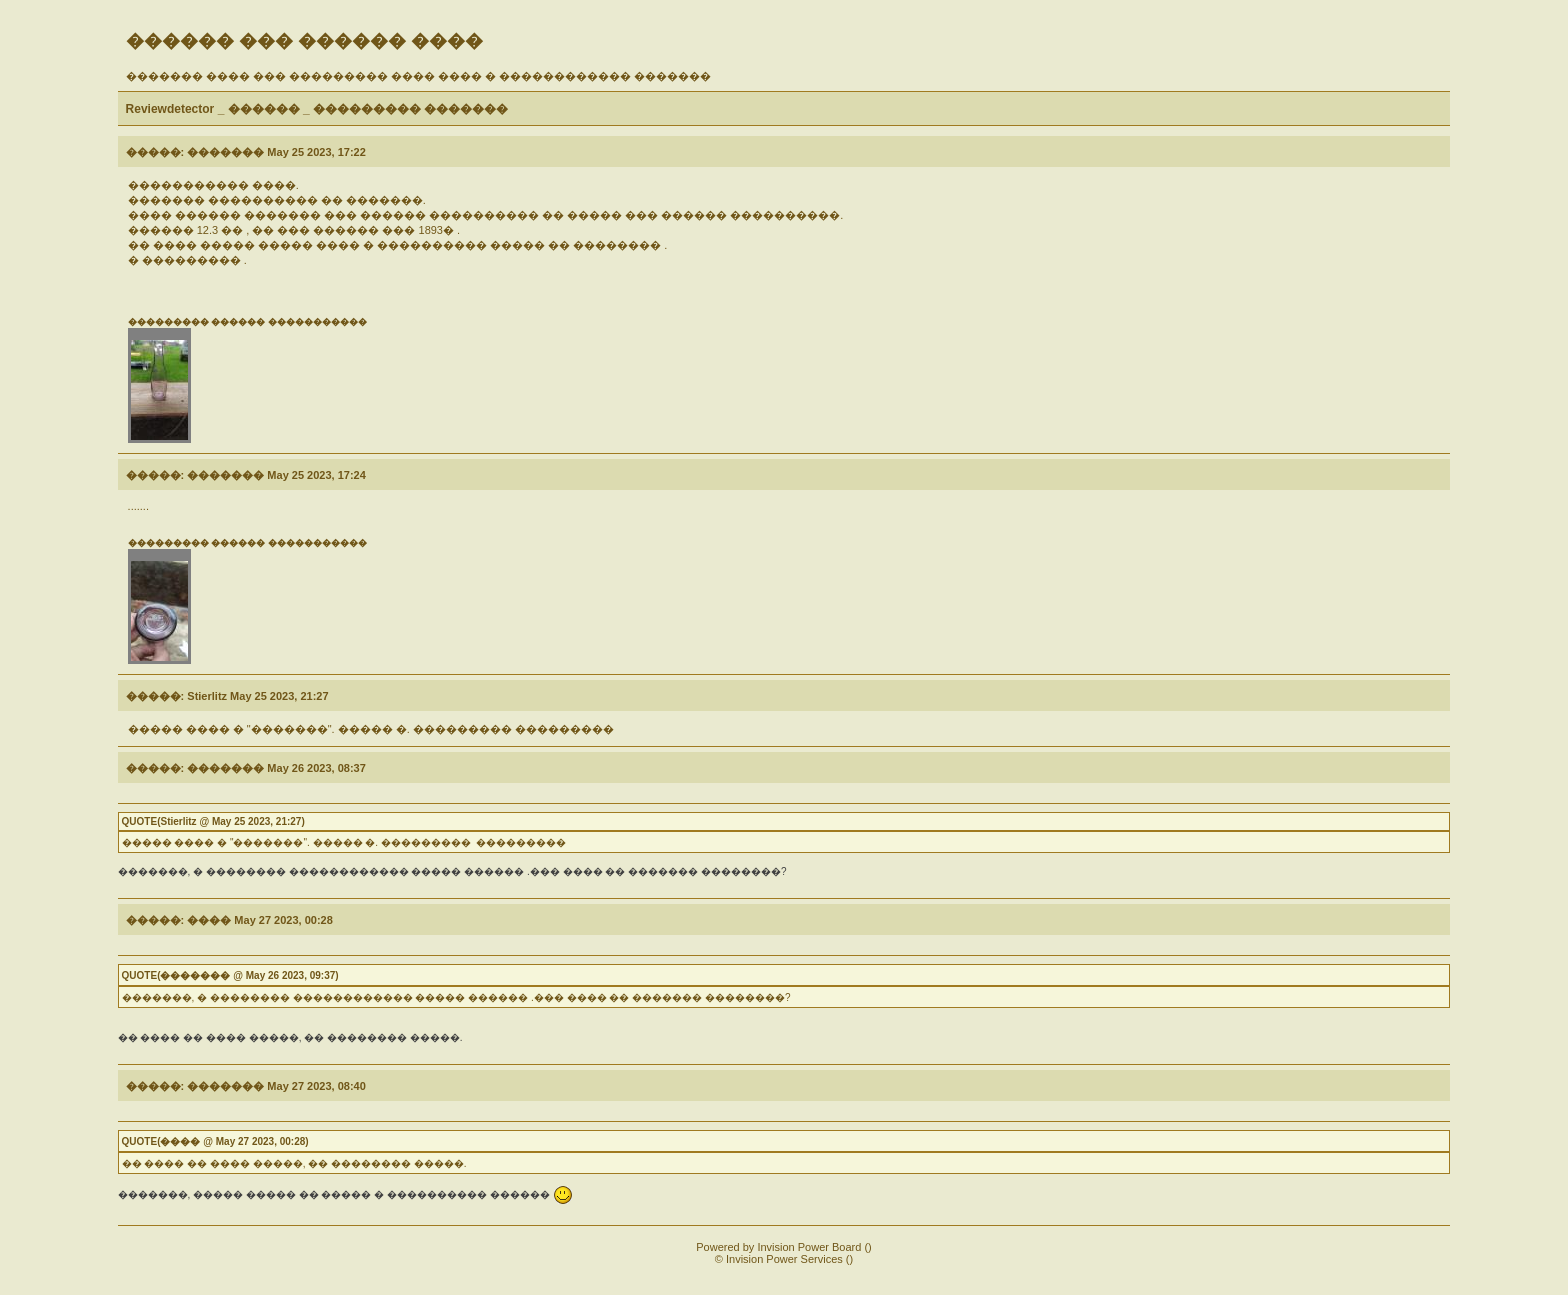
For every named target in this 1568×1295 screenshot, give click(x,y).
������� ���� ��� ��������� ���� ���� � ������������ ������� (418, 76)
